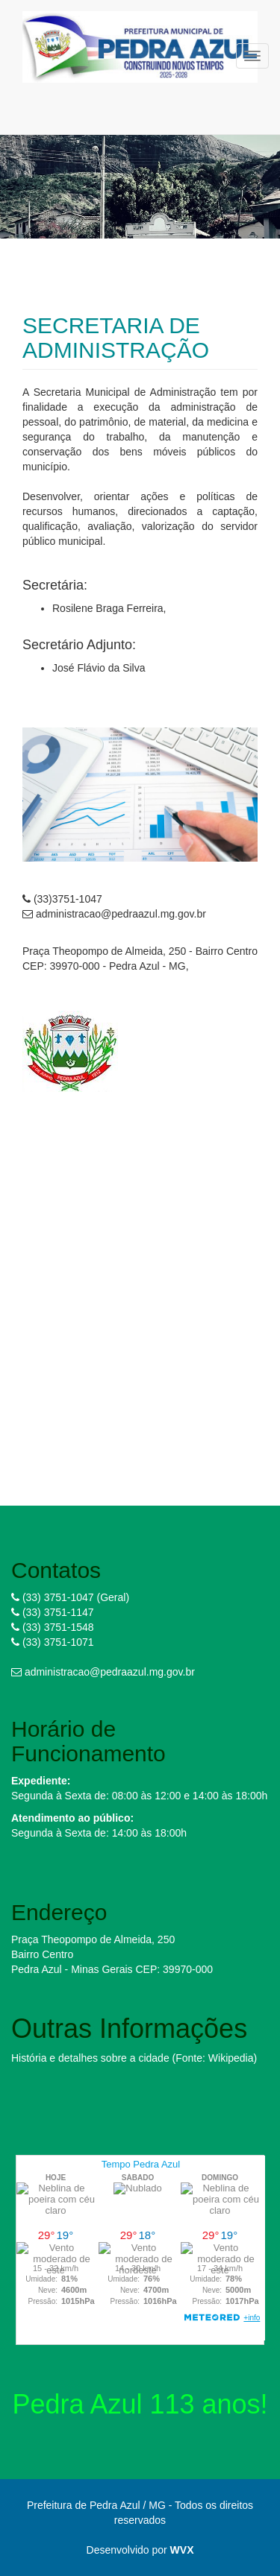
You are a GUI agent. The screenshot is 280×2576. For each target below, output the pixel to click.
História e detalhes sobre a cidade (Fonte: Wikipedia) (134, 2058)
